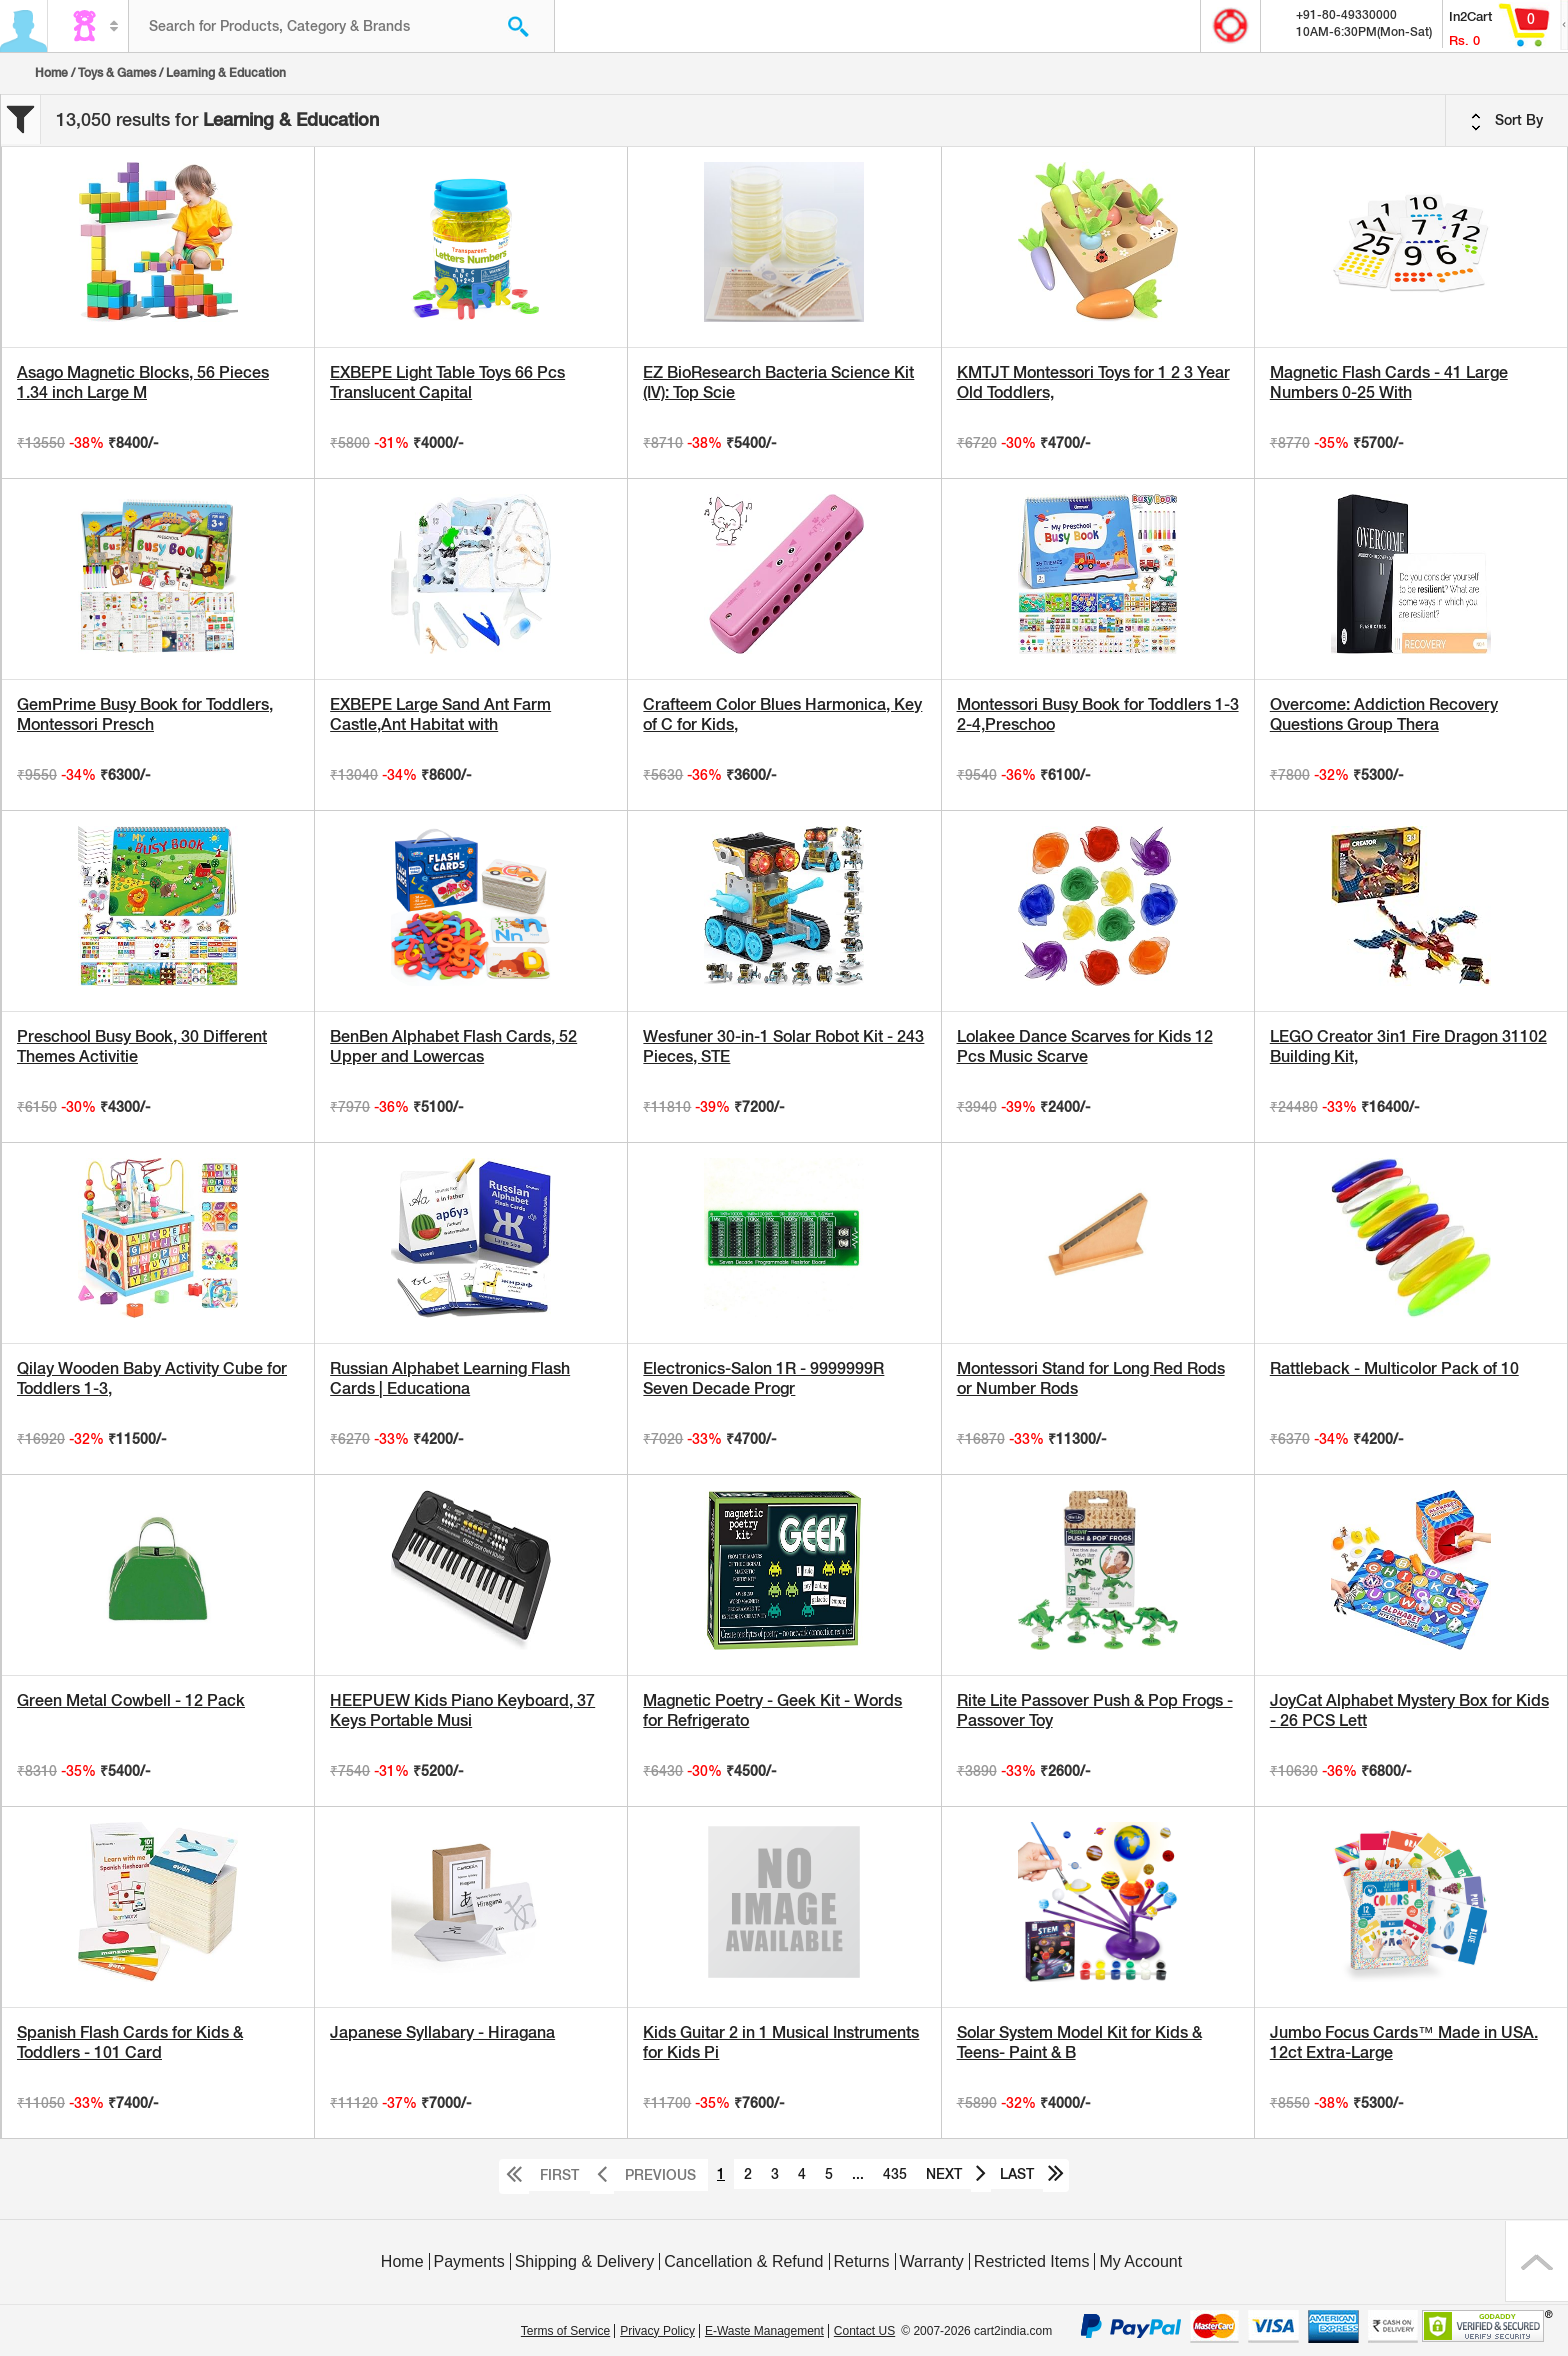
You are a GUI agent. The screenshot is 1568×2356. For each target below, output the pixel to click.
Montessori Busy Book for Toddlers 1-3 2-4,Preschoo (1098, 714)
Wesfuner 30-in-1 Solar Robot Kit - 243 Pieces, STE (783, 1046)
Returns (862, 2261)
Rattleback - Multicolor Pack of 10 (1394, 1368)
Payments (469, 2261)
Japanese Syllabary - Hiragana (442, 2032)
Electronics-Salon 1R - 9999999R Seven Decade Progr (763, 1378)
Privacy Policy (657, 2331)
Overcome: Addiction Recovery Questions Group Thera (1384, 714)
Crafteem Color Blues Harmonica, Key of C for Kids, (782, 714)
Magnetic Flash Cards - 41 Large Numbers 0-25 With (1389, 382)
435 (895, 2174)
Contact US (864, 2331)
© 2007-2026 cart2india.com (976, 2331)
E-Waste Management (764, 2331)
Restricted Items (1032, 2261)
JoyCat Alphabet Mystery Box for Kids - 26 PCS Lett (1409, 1710)
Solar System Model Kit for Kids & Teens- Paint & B (1079, 2042)
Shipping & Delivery (585, 2261)
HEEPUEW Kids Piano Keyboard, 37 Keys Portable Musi (462, 1710)
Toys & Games (117, 73)
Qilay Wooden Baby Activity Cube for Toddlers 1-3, (152, 1378)
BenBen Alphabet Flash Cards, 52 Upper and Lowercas (453, 1046)
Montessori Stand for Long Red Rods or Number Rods (1091, 1378)
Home (51, 73)
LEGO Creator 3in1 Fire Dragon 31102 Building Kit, (1408, 1046)
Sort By (1507, 121)
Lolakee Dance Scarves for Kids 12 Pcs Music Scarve (1085, 1046)
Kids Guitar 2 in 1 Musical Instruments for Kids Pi (781, 2042)
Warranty (932, 2261)
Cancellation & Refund (743, 2261)
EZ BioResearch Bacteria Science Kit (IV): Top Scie (778, 382)
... (858, 2174)
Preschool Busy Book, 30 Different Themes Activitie (142, 1046)
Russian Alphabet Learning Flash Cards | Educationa (450, 1378)
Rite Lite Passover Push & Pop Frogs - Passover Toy (1095, 1710)
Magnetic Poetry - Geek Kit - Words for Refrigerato (772, 1710)
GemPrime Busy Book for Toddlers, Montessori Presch (145, 714)
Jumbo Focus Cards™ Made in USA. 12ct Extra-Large (1404, 2042)
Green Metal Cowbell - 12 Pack (131, 1700)
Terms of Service (565, 2331)
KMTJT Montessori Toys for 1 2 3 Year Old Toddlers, (1093, 382)
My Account (1140, 2261)
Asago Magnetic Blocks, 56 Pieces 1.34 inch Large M (143, 382)
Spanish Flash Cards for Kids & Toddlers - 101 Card (130, 2042)
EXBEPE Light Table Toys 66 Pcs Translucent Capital (447, 382)
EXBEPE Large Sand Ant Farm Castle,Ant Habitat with (440, 714)
